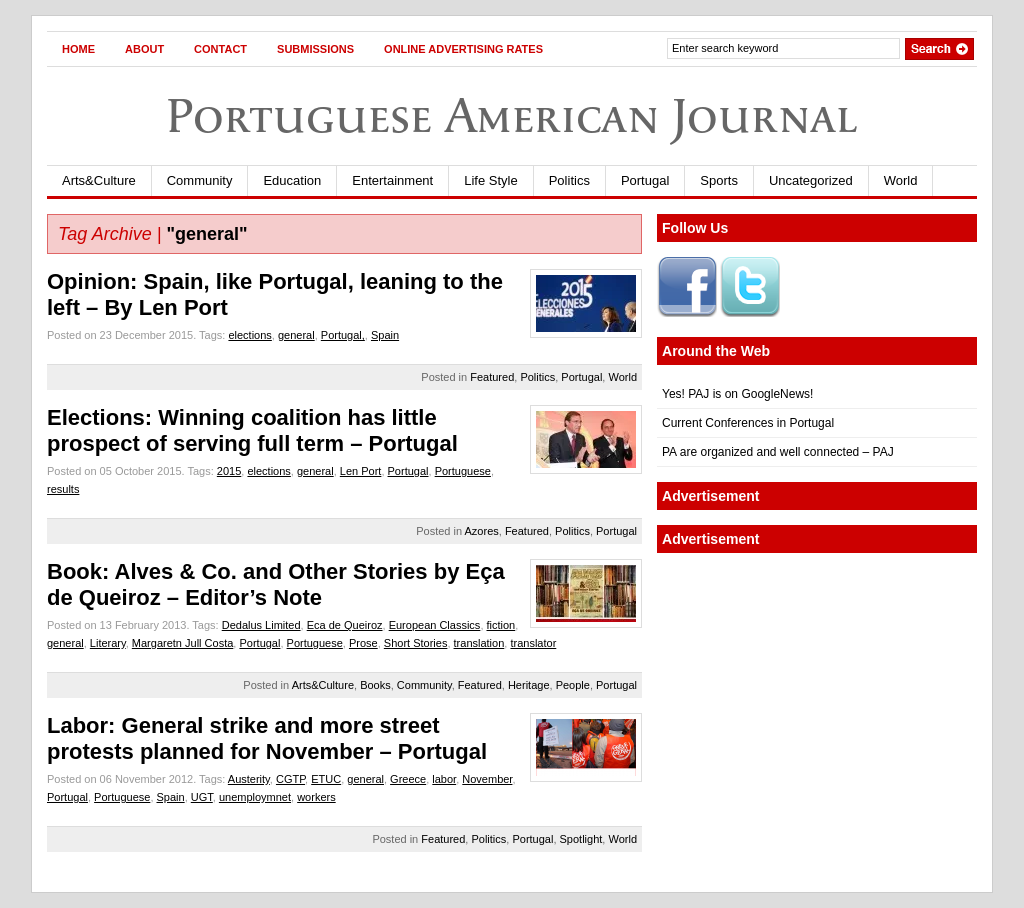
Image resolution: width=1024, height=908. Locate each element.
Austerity (249, 779)
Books (375, 685)
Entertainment (392, 180)
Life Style (490, 180)
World (901, 180)
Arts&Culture (99, 180)
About (144, 49)
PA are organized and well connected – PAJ (778, 452)
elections (249, 335)
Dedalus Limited (261, 625)
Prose (363, 643)
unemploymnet (255, 797)
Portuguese (463, 471)
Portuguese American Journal (512, 115)
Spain (385, 335)
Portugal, (343, 335)
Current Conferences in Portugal (748, 423)
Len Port (361, 471)
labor (444, 779)
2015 (229, 471)
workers (316, 797)
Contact (220, 49)
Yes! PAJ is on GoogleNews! (737, 394)
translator (533, 643)
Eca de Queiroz (345, 625)
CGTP (290, 779)
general (296, 335)
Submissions (315, 49)
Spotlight (581, 839)
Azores (482, 531)
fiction (501, 625)
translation (479, 643)
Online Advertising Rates (463, 49)
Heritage (529, 685)
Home (78, 49)
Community (200, 180)
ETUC (326, 779)
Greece (408, 779)
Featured (492, 377)
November (487, 779)
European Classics (435, 625)
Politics (569, 180)
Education (292, 180)
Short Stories (416, 643)
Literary (108, 643)
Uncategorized (811, 180)
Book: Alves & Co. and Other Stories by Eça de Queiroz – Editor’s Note (276, 584)
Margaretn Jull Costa (183, 643)
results (63, 489)
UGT (202, 797)
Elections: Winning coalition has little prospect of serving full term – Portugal (252, 430)
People (573, 685)
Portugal (645, 180)
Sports (719, 180)
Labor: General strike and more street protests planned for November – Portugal (267, 738)
